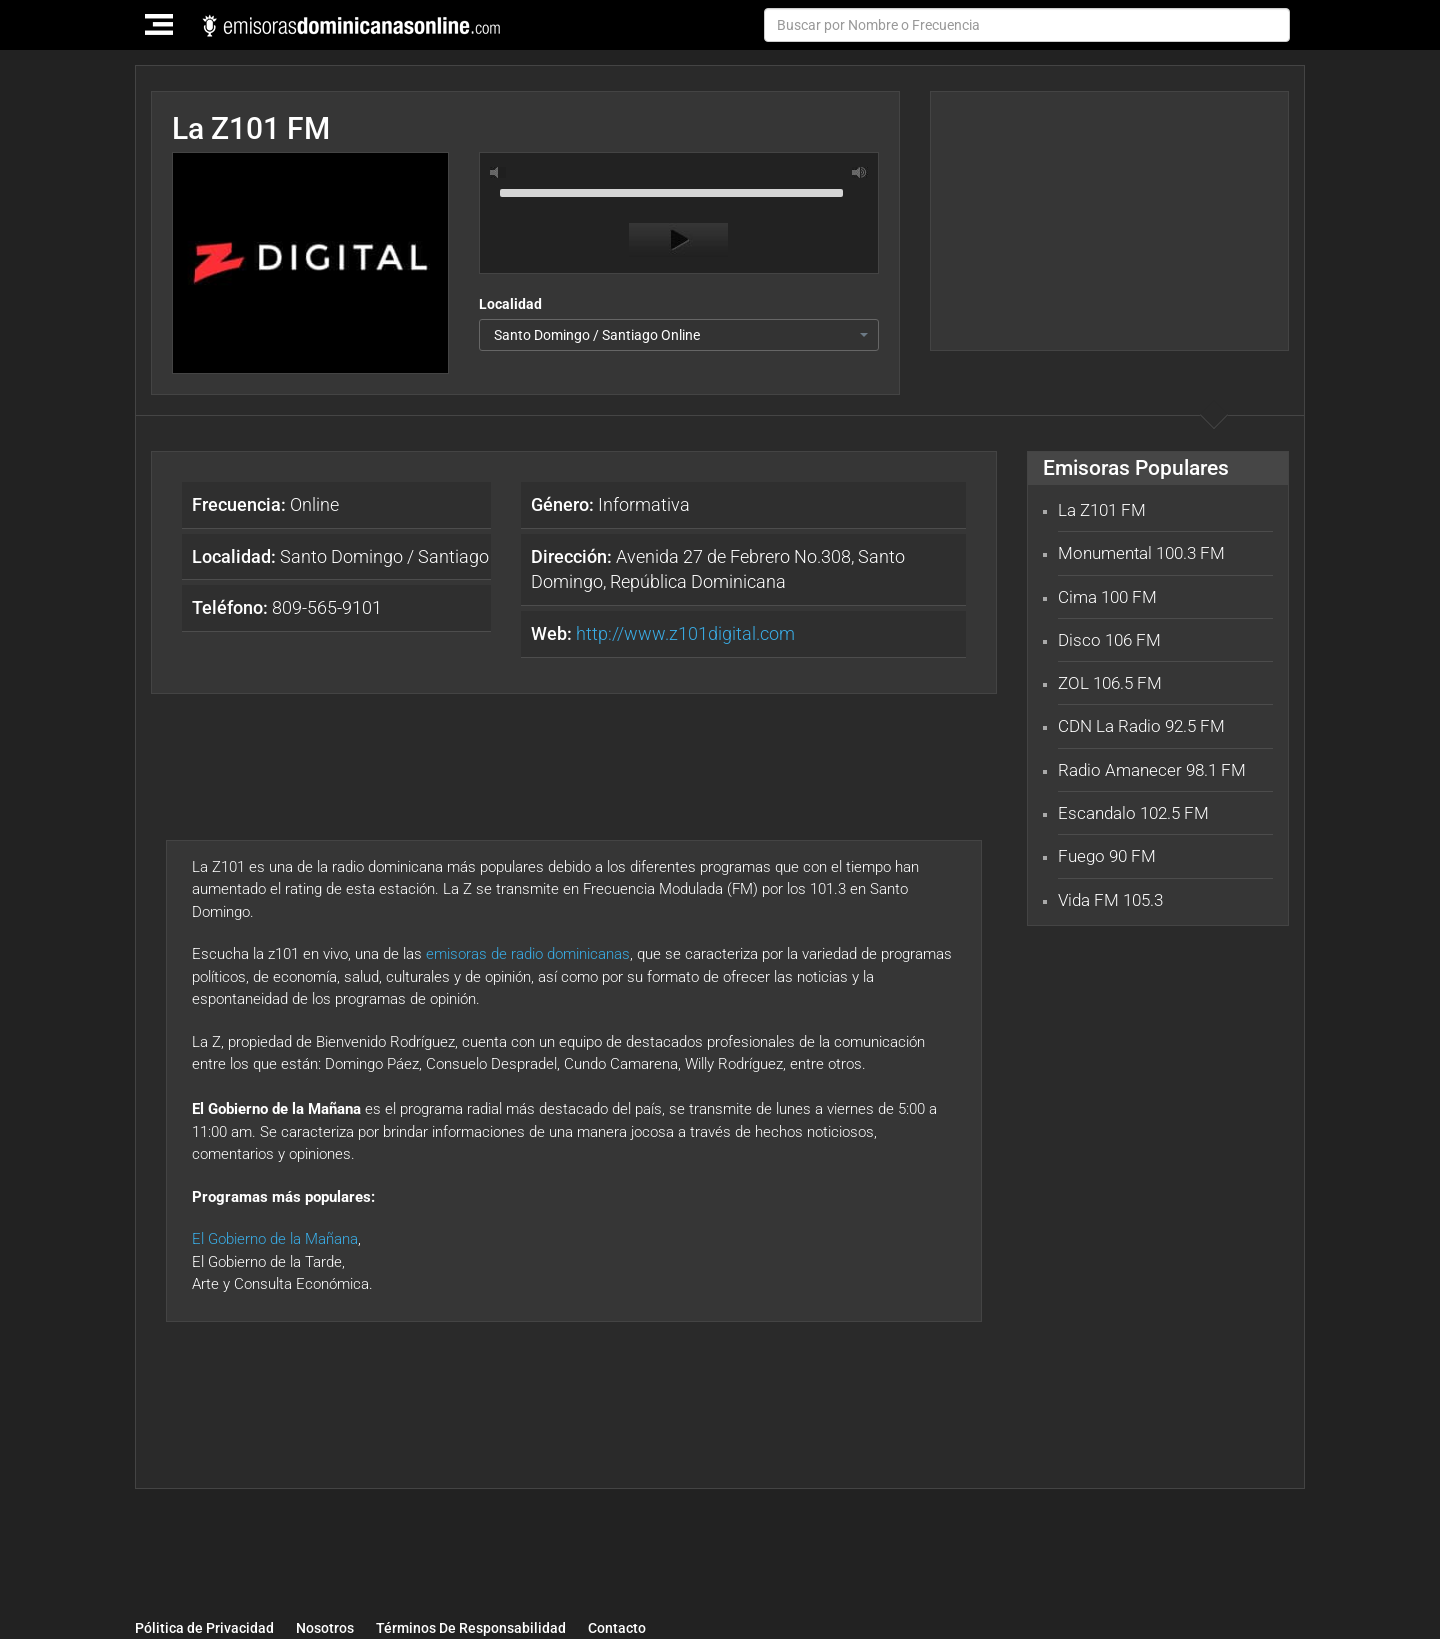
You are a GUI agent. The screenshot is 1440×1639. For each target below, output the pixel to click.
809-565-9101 (287, 607)
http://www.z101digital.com (685, 633)
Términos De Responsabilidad (471, 1629)
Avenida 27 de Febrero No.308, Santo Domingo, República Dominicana (718, 569)
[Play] (678, 240)
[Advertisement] (1109, 221)
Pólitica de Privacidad (204, 1629)
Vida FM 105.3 (1110, 900)
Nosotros (325, 1629)
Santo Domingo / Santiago (340, 556)
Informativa (610, 504)
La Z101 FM (1102, 510)
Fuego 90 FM (1107, 856)
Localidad (510, 304)
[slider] (679, 191)
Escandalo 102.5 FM (1133, 813)
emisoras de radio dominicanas (528, 954)
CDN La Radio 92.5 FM (1141, 726)
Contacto (617, 1629)
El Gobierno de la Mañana (275, 1239)
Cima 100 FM (1107, 597)
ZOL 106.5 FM (1110, 683)
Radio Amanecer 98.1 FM (1152, 770)
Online (265, 504)
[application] (679, 218)
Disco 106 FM (1109, 640)
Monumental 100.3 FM (1141, 553)
